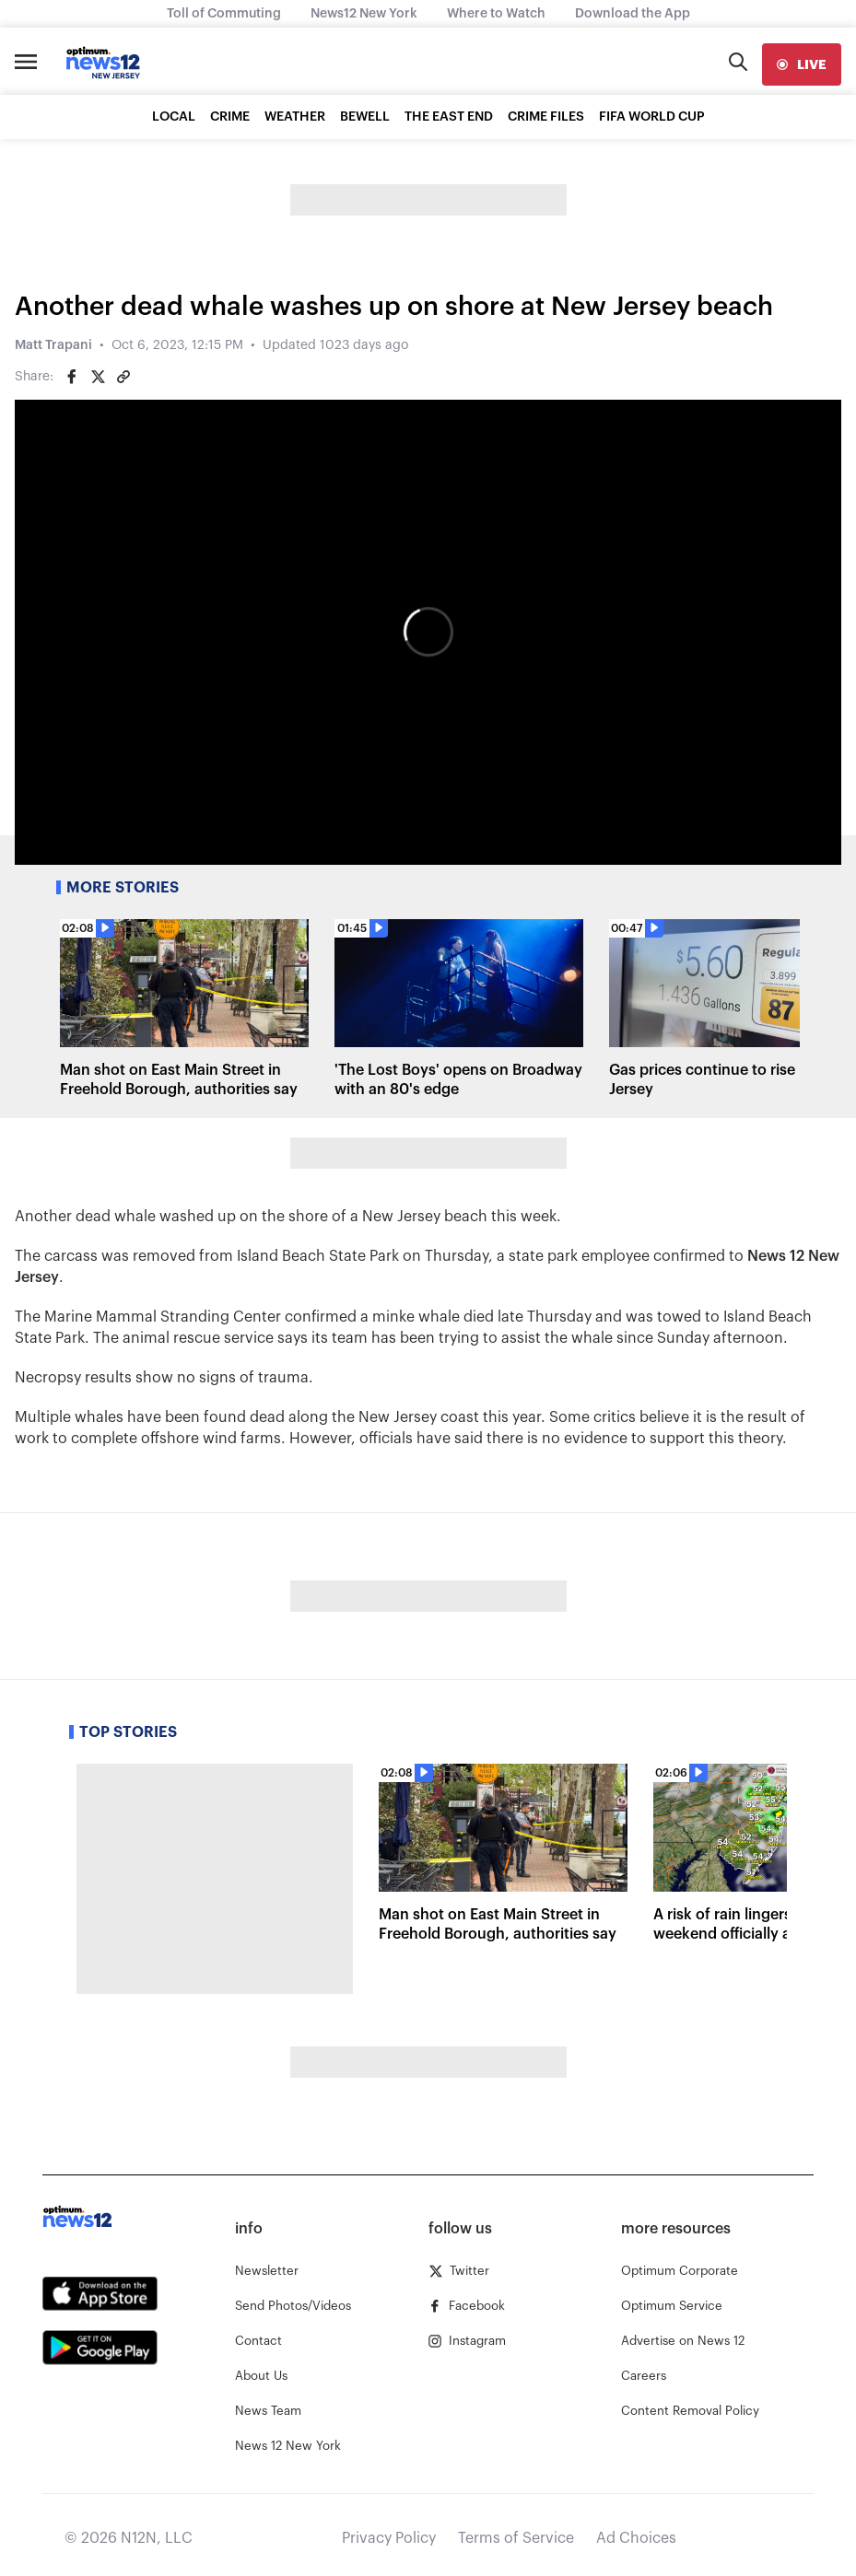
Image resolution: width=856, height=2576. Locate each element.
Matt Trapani (53, 345)
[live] (801, 64)
